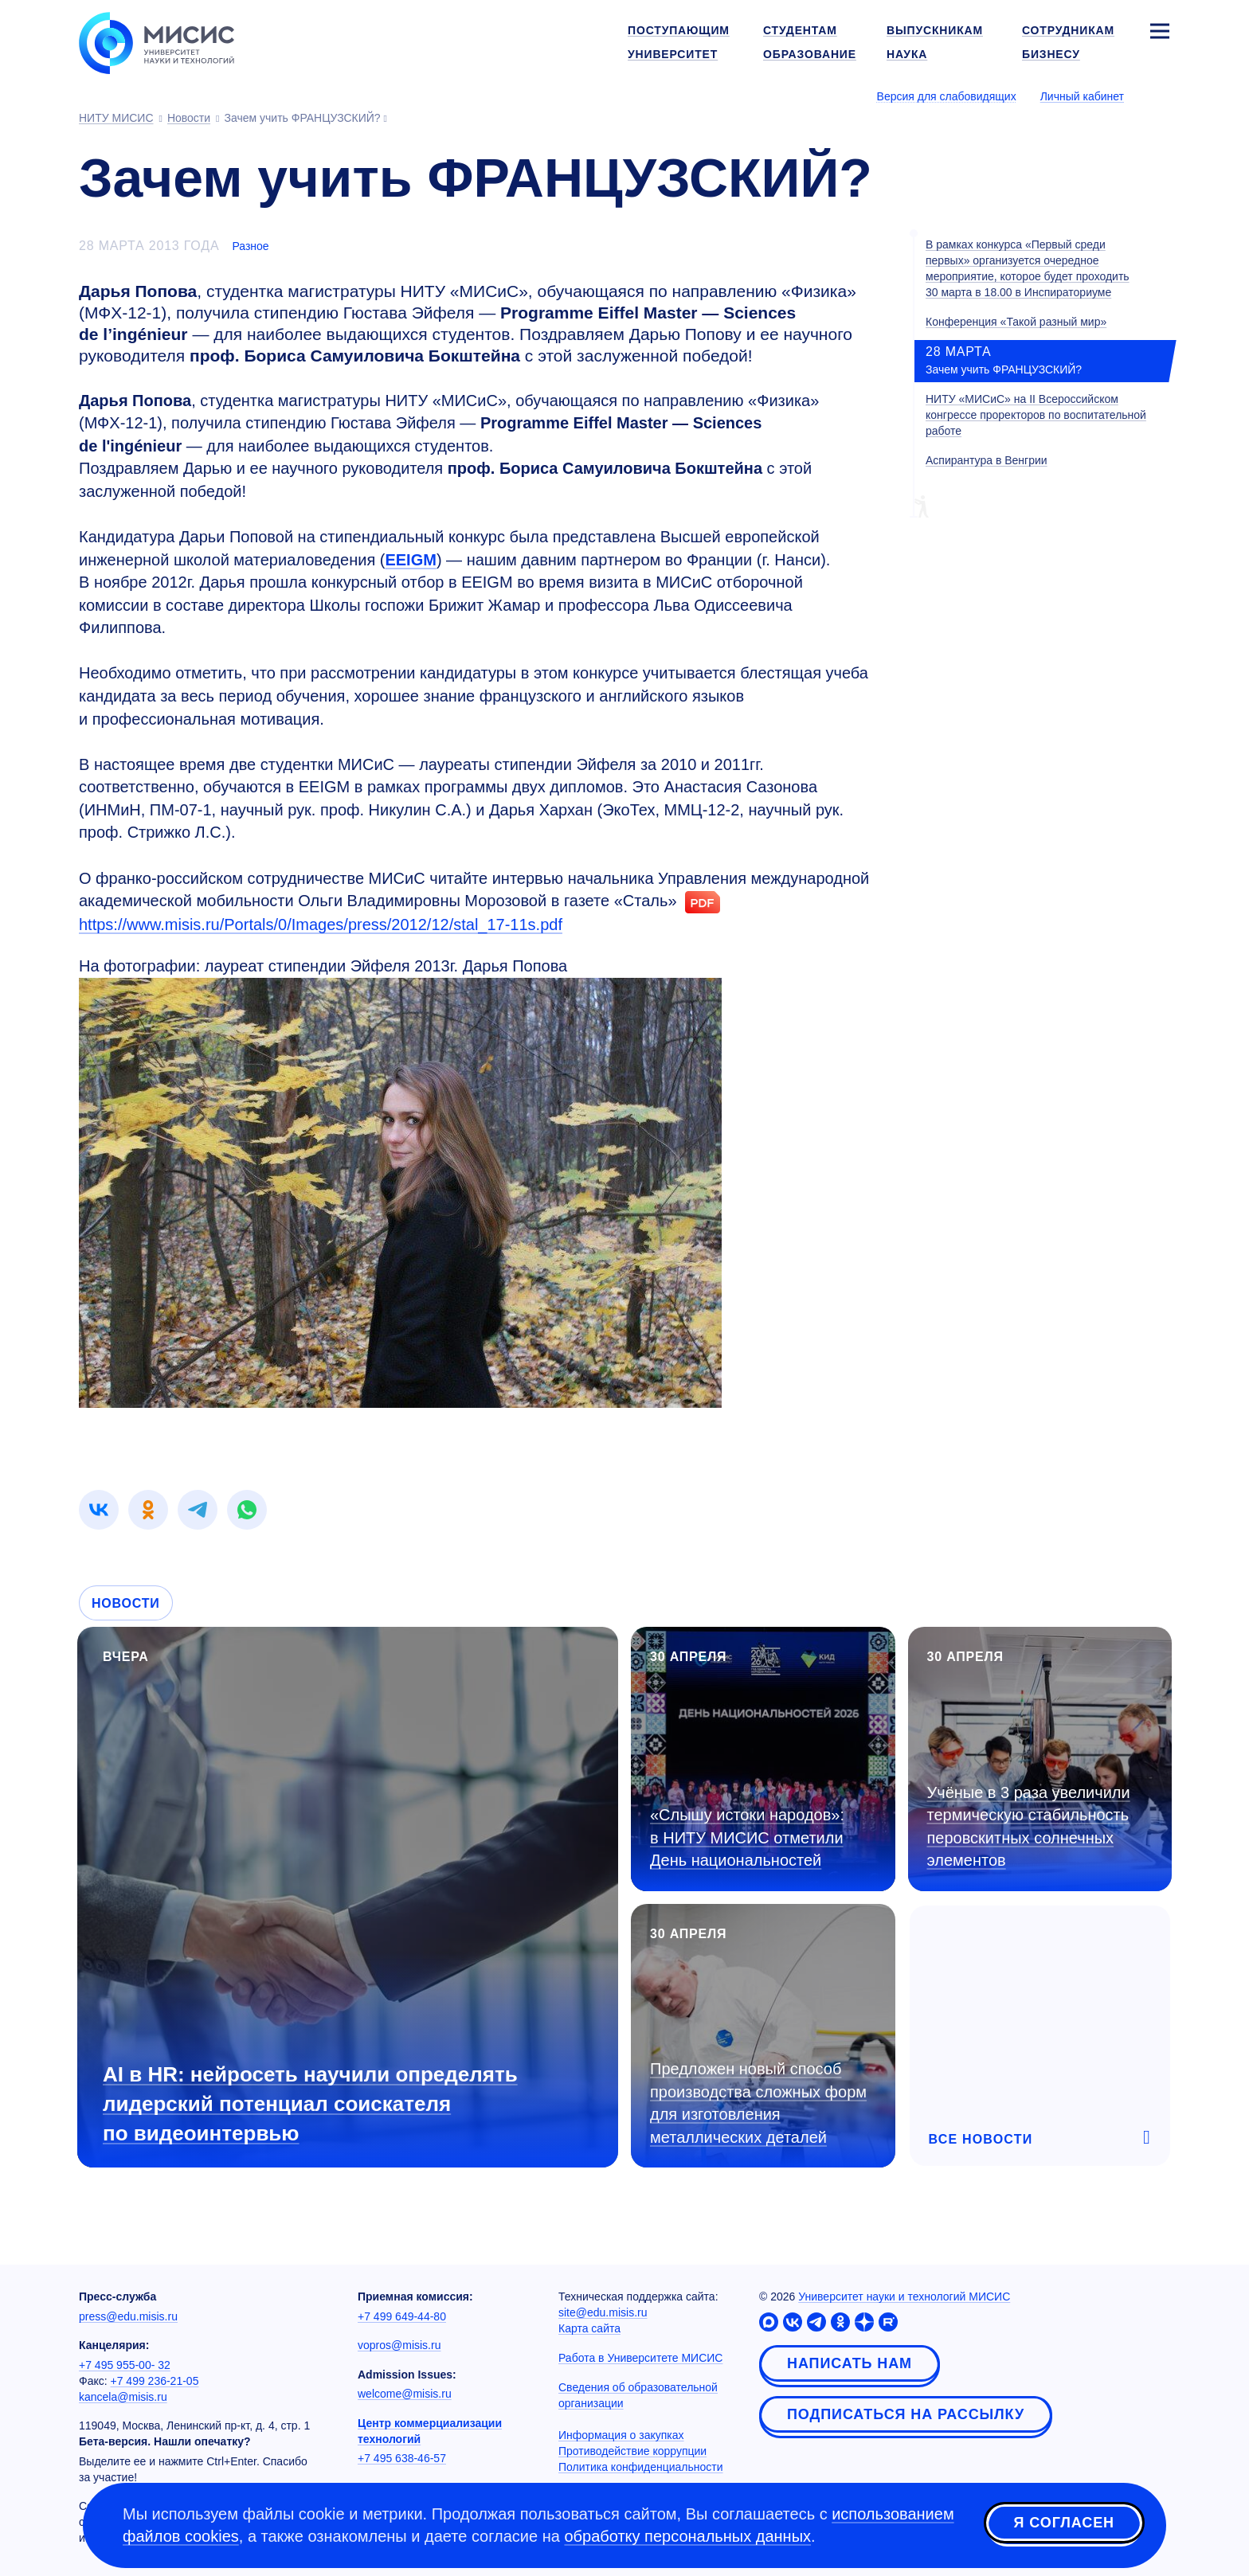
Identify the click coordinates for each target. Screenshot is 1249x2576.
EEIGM (410, 560)
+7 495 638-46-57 (402, 2458)
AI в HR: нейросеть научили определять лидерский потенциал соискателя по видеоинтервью (310, 2103)
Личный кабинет (1082, 96)
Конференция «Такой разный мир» (1016, 321)
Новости (126, 1603)
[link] (99, 1510)
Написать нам (849, 2363)
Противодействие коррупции (632, 2451)
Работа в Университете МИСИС (640, 2357)
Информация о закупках (621, 2435)
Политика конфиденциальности (640, 2467)
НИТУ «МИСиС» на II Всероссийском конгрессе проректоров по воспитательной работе (1036, 415)
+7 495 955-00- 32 (124, 2365)
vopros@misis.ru (399, 2345)
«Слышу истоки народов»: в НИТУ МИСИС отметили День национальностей (747, 1837)
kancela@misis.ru (123, 2396)
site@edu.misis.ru (602, 2312)
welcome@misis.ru (405, 2393)
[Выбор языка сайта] (1159, 95)
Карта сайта (589, 2328)
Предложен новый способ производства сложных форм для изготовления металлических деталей (758, 2103)
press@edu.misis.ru (128, 2316)
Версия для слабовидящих (946, 96)
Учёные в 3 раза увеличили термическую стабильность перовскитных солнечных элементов (1028, 1827)
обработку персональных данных (687, 2536)
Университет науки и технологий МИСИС (904, 2296)
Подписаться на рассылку (905, 2414)
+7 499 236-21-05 (155, 2381)
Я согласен (1064, 2523)
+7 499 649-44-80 (402, 2316)
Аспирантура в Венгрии (986, 460)
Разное (250, 246)
